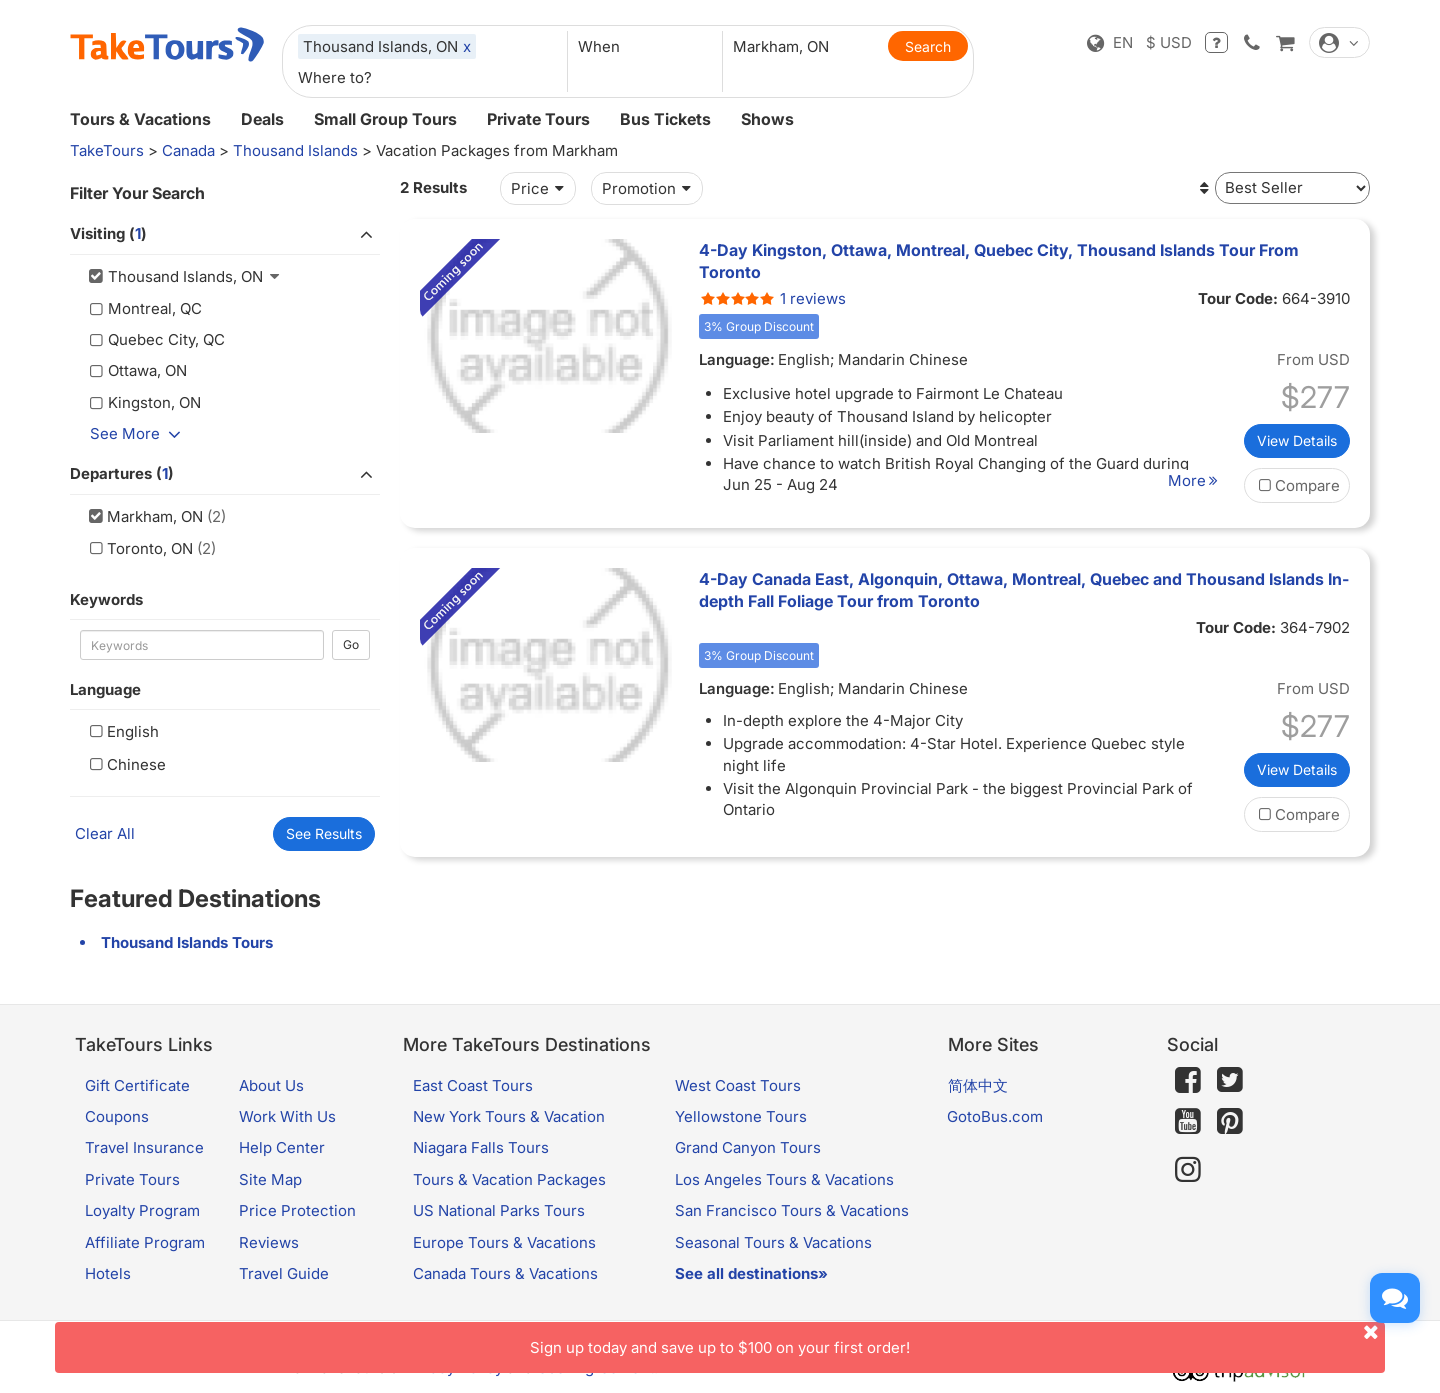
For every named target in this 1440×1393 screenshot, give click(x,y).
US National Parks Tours (499, 1210)
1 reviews (772, 298)
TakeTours (107, 150)
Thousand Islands (295, 150)
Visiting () (225, 235)
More (1196, 480)
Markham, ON (144, 516)
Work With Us (287, 1116)
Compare (1297, 485)
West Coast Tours (738, 1085)
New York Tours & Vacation (509, 1116)
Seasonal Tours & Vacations (773, 1242)
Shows (767, 119)
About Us (271, 1085)
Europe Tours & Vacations (504, 1242)
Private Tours (538, 119)
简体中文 (978, 1085)
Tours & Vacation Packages (509, 1179)
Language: (737, 359)
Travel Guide (284, 1273)
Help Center (282, 1147)
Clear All (105, 833)
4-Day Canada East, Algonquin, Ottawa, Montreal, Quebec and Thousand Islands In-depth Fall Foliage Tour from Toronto (1024, 590)
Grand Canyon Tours (748, 1147)
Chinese (125, 764)
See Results (324, 833)
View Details (1297, 440)
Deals (262, 119)
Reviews (269, 1242)
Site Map (270, 1179)
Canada (188, 150)
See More (139, 433)
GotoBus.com (995, 1116)
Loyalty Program (142, 1210)
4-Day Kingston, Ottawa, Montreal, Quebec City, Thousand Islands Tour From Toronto (999, 261)
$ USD (1169, 42)
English (122, 731)
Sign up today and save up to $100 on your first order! (957, 1339)
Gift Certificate (137, 1085)
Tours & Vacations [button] (140, 119)
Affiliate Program (145, 1242)
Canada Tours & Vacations (505, 1273)
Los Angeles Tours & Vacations (784, 1179)
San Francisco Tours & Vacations (792, 1210)
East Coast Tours (473, 1085)
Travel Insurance (144, 1147)
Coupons (117, 1116)
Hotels (108, 1273)
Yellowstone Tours (741, 1116)
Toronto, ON (139, 548)
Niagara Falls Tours (481, 1147)
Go (351, 644)
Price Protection (297, 1210)
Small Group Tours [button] (385, 119)
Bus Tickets (665, 119)
